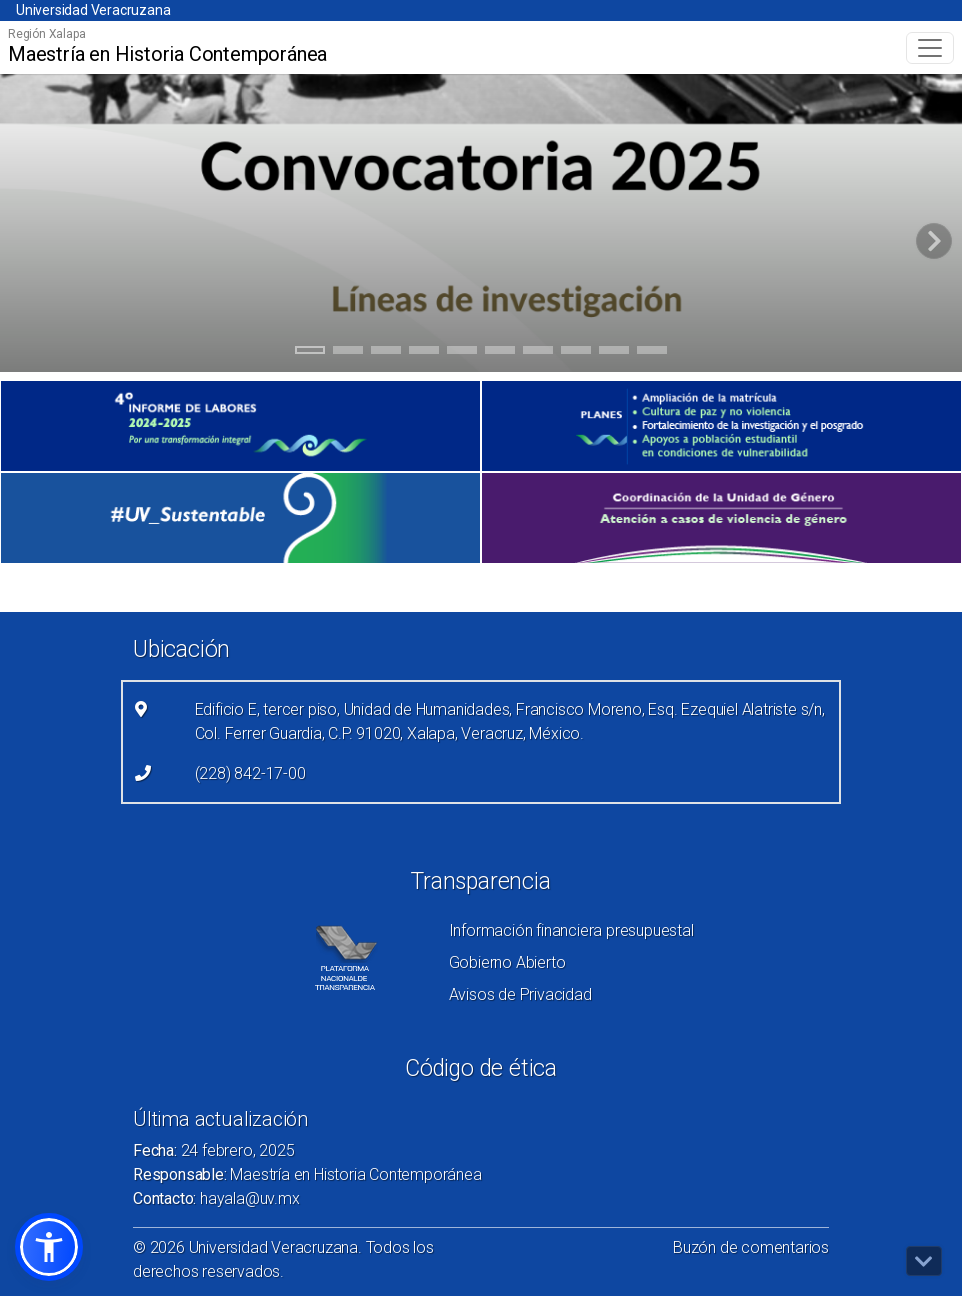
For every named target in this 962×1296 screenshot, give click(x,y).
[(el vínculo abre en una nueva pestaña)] (240, 426)
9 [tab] (614, 353)
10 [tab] (652, 353)
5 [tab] (462, 353)
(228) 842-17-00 (250, 773)
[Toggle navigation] (930, 48)
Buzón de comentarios (751, 1247)
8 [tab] (576, 353)
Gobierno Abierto (507, 962)
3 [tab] (386, 353)
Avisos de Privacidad (520, 994)
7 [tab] (538, 353)
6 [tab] (500, 353)
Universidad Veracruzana (93, 10)
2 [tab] (348, 353)
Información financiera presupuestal (571, 930)
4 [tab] (424, 353)
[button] (49, 1247)
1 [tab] (310, 353)
